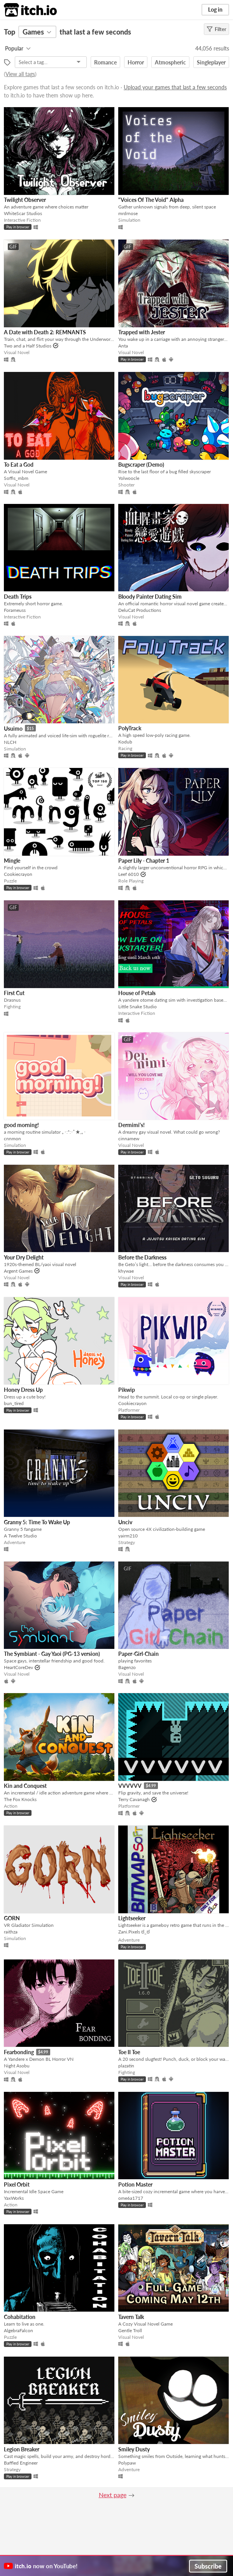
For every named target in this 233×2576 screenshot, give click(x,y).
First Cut (14, 993)
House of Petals (137, 993)
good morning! (21, 1125)
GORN (12, 1918)
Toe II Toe (129, 2052)
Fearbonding (19, 2052)
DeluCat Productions (139, 610)
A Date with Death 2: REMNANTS (45, 332)
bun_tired (14, 1403)
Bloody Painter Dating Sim (150, 596)
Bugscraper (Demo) (141, 464)
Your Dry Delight (24, 1257)
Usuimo (13, 728)
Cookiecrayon (18, 874)
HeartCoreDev (18, 1667)
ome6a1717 (130, 2198)
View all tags (20, 74)
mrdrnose (128, 213)
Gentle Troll (130, 2330)
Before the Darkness (142, 1257)
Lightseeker (131, 1918)
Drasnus (12, 1000)
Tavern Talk (131, 2317)
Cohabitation (19, 2317)
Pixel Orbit (17, 2184)
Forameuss (15, 610)
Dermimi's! (131, 1125)
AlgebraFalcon (18, 2330)
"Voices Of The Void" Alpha (151, 199)
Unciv (125, 1522)
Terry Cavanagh (134, 1799)
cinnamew (128, 1138)
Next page (112, 2494)
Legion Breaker (21, 2449)
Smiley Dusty (134, 2449)
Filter (216, 29)
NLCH (10, 742)
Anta (123, 346)
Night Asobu (17, 2066)
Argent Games (18, 1271)
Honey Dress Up (23, 1389)
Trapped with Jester (141, 332)
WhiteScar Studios (23, 213)
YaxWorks (14, 2198)
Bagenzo (127, 1667)
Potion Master (135, 2184)
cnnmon (12, 1138)
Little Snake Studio (137, 1006)
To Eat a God (18, 464)
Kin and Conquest (25, 1785)
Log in (215, 9)
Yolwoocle (128, 478)
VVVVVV (130, 1785)
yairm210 (128, 1536)
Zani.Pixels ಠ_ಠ (134, 1932)
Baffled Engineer (21, 2463)
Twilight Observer (25, 199)
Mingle (12, 860)
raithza (11, 1932)
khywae (126, 1271)
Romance (105, 62)
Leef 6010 (128, 874)
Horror (136, 62)
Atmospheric (170, 62)
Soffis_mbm (16, 478)
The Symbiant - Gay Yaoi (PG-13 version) (52, 1653)
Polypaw (127, 2463)
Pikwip (126, 1389)
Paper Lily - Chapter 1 (143, 860)
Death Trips (18, 596)
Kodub (125, 742)
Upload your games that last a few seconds (175, 87)
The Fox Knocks (20, 1799)
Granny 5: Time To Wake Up (37, 1522)
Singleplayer (211, 62)
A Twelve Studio (20, 1536)
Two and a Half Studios (27, 346)
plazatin (126, 2066)
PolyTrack (129, 728)
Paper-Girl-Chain (138, 1653)
